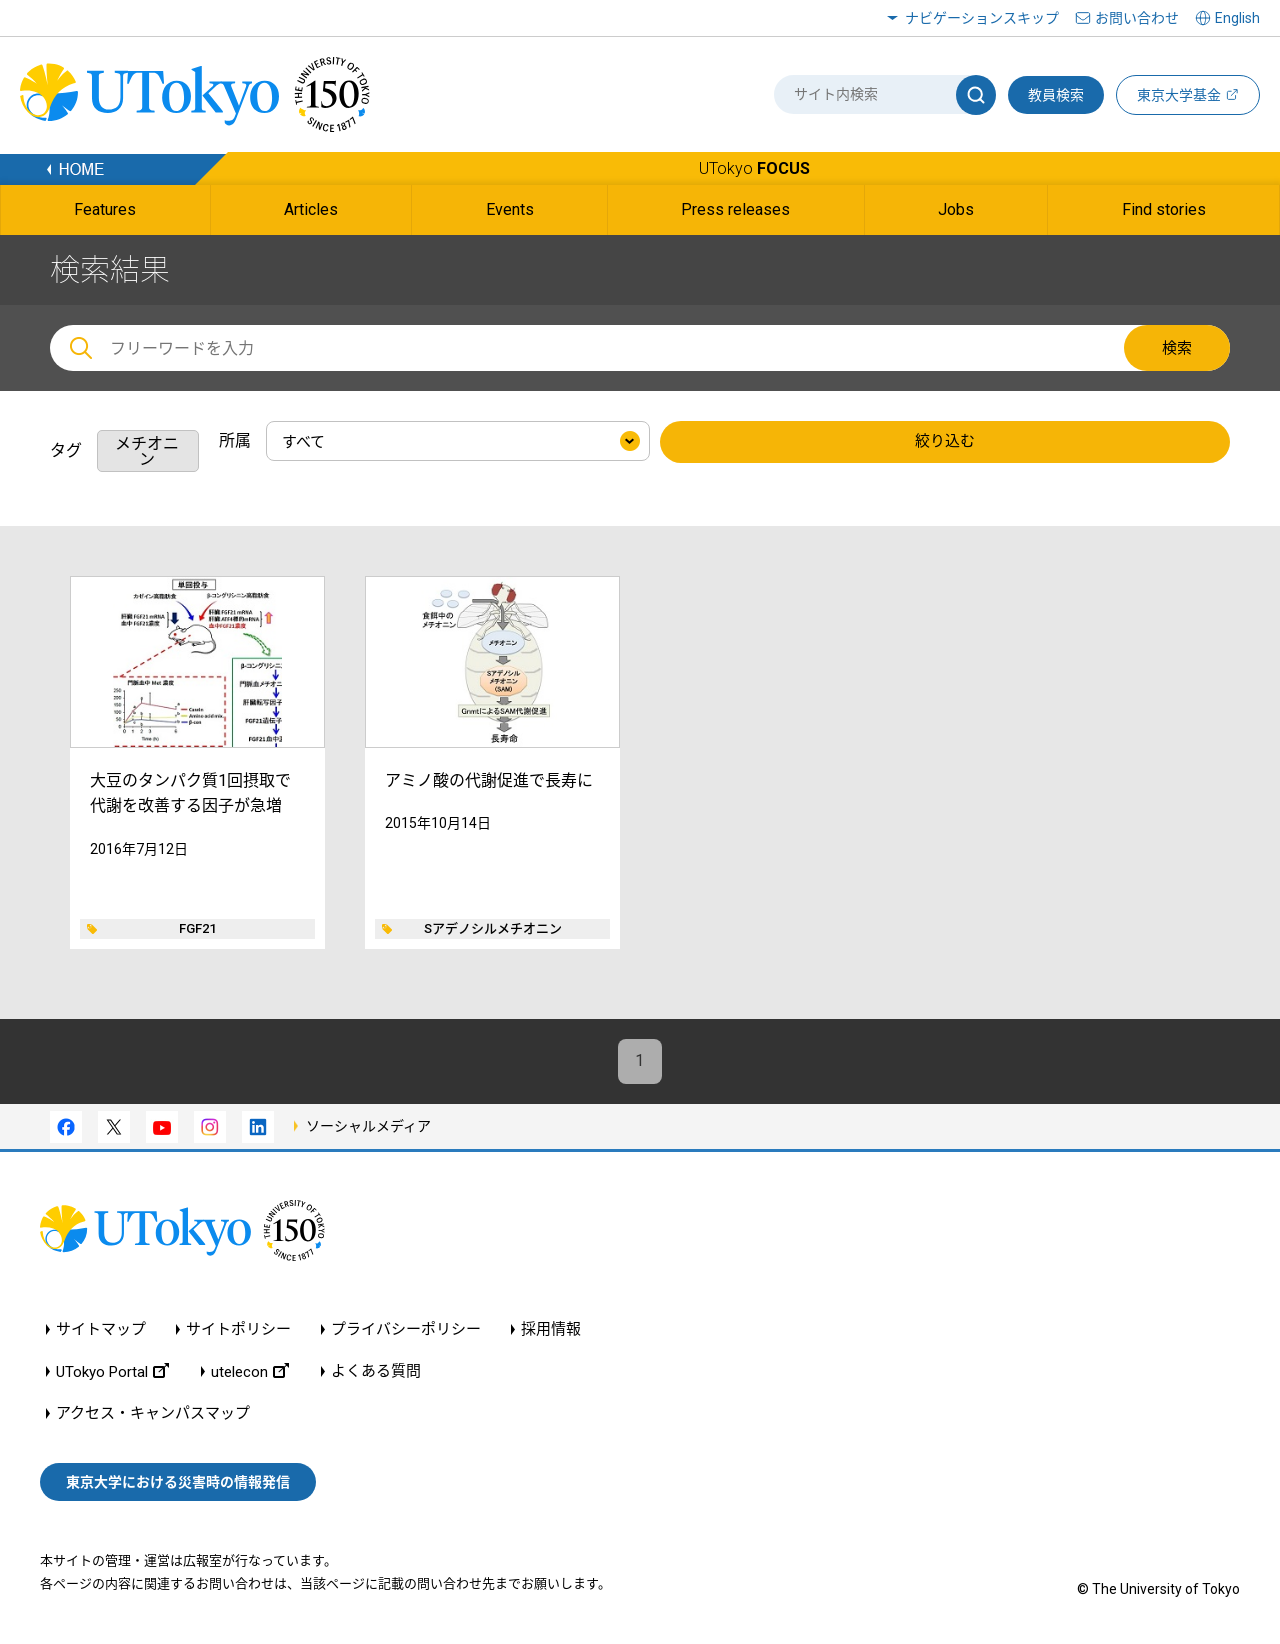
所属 (235, 440)
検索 (1177, 348)
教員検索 (1056, 95)
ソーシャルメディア (368, 1126)
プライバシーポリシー (406, 1329)
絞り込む (945, 442)
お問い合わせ (1137, 18)
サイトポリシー (238, 1329)
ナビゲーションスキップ (982, 18)
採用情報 (551, 1329)
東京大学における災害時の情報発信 (178, 1482)
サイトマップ (101, 1329)
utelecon (250, 1371)
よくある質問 (376, 1371)
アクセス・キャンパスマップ (153, 1413)
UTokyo (754, 168)
